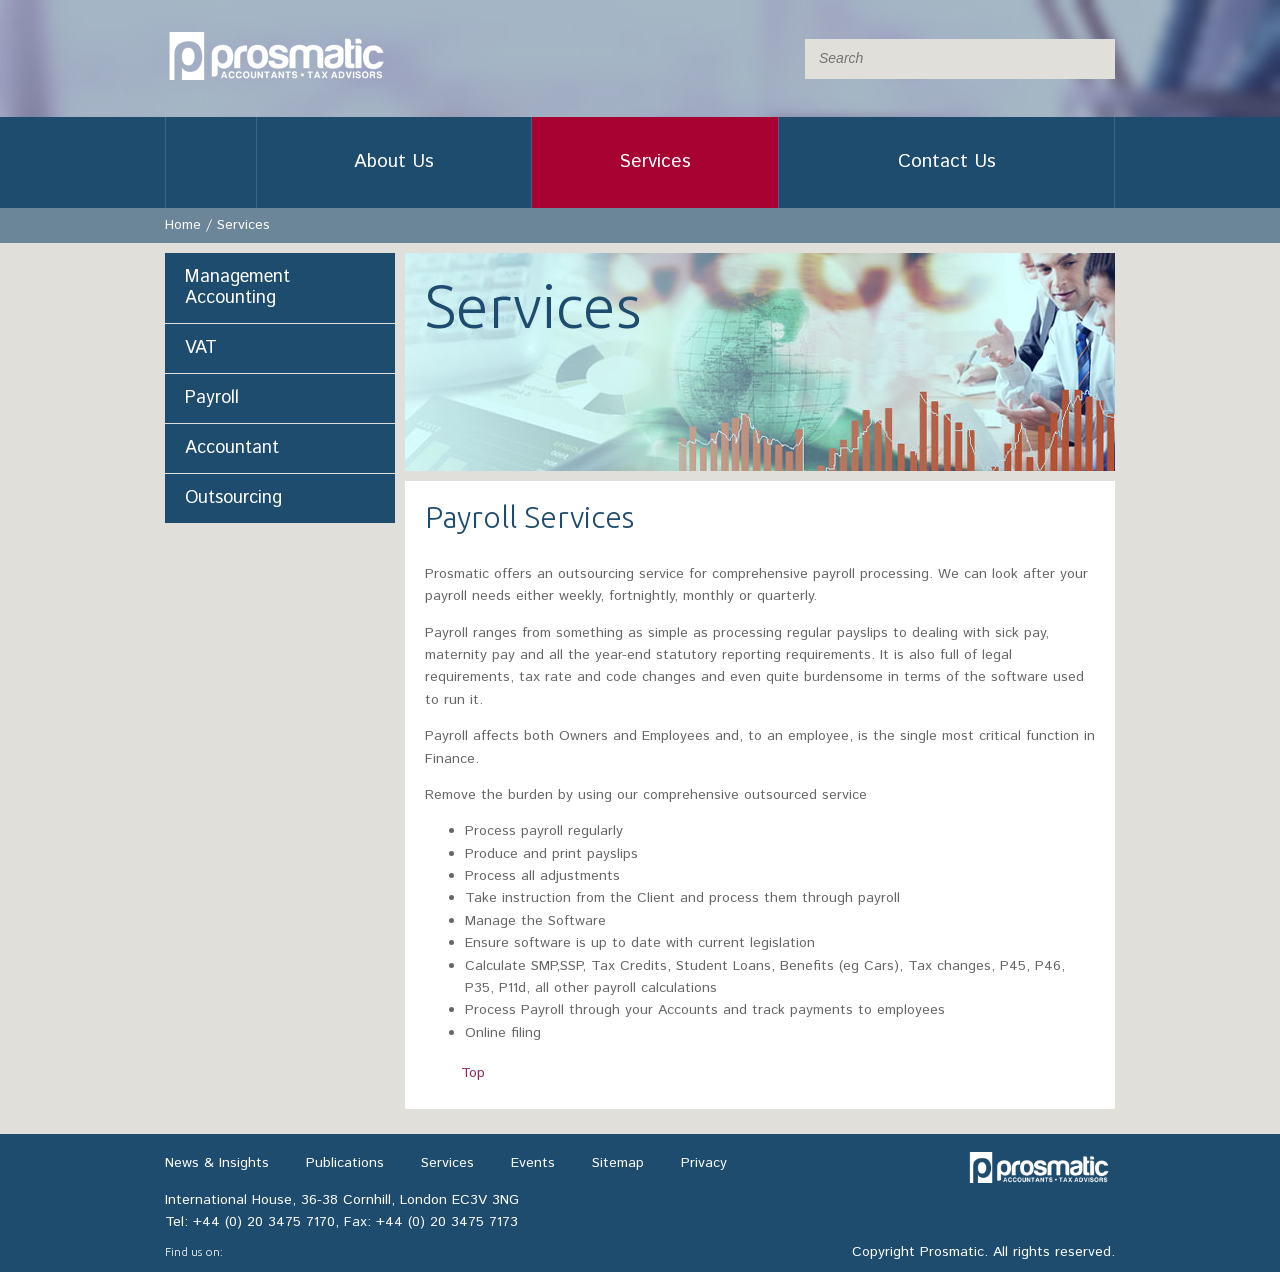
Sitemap (618, 1163)
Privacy (704, 1163)
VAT (201, 348)
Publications (345, 1163)
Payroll (212, 398)
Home (211, 162)
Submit (1095, 59)
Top (473, 1073)
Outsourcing (233, 498)
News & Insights (217, 1163)
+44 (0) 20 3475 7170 (264, 1222)
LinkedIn (249, 1252)
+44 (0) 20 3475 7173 (447, 1222)
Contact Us (947, 161)
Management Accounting (237, 287)
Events (533, 1163)
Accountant (232, 448)
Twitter (291, 1252)
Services (655, 161)
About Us (394, 161)
